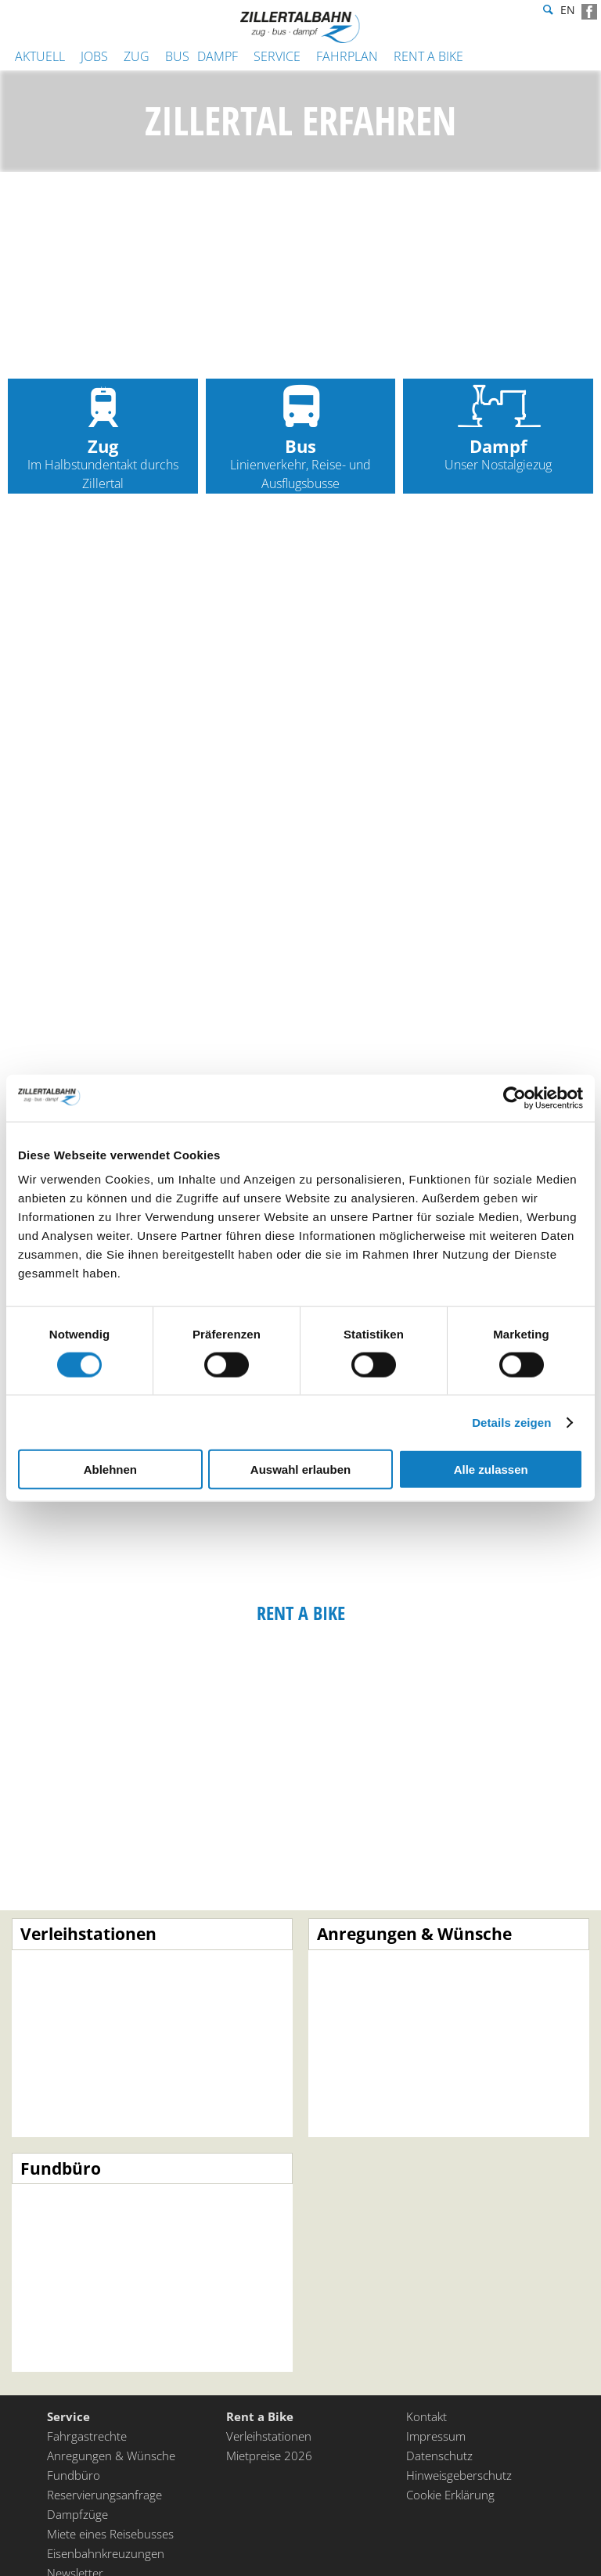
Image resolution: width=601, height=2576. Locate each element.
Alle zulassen (491, 1469)
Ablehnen (110, 1469)
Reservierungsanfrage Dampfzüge (104, 2506)
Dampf (217, 56)
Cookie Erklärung (450, 2496)
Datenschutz (439, 2457)
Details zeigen (511, 1421)
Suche (546, 11)
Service (277, 56)
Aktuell (40, 56)
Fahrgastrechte (87, 2437)
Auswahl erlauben (300, 1469)
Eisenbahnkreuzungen (105, 2555)
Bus (177, 56)
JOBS (94, 56)
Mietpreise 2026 (269, 2457)
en (567, 12)
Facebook (589, 12)
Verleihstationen (268, 2437)
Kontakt (426, 2418)
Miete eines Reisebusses (110, 2535)
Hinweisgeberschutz (459, 2476)
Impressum (436, 2437)
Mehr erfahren (152, 2029)
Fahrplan (347, 56)
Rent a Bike (428, 56)
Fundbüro (73, 2476)
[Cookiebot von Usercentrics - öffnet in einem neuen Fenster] (514, 1097)
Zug (136, 56)
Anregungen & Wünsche (111, 2457)
